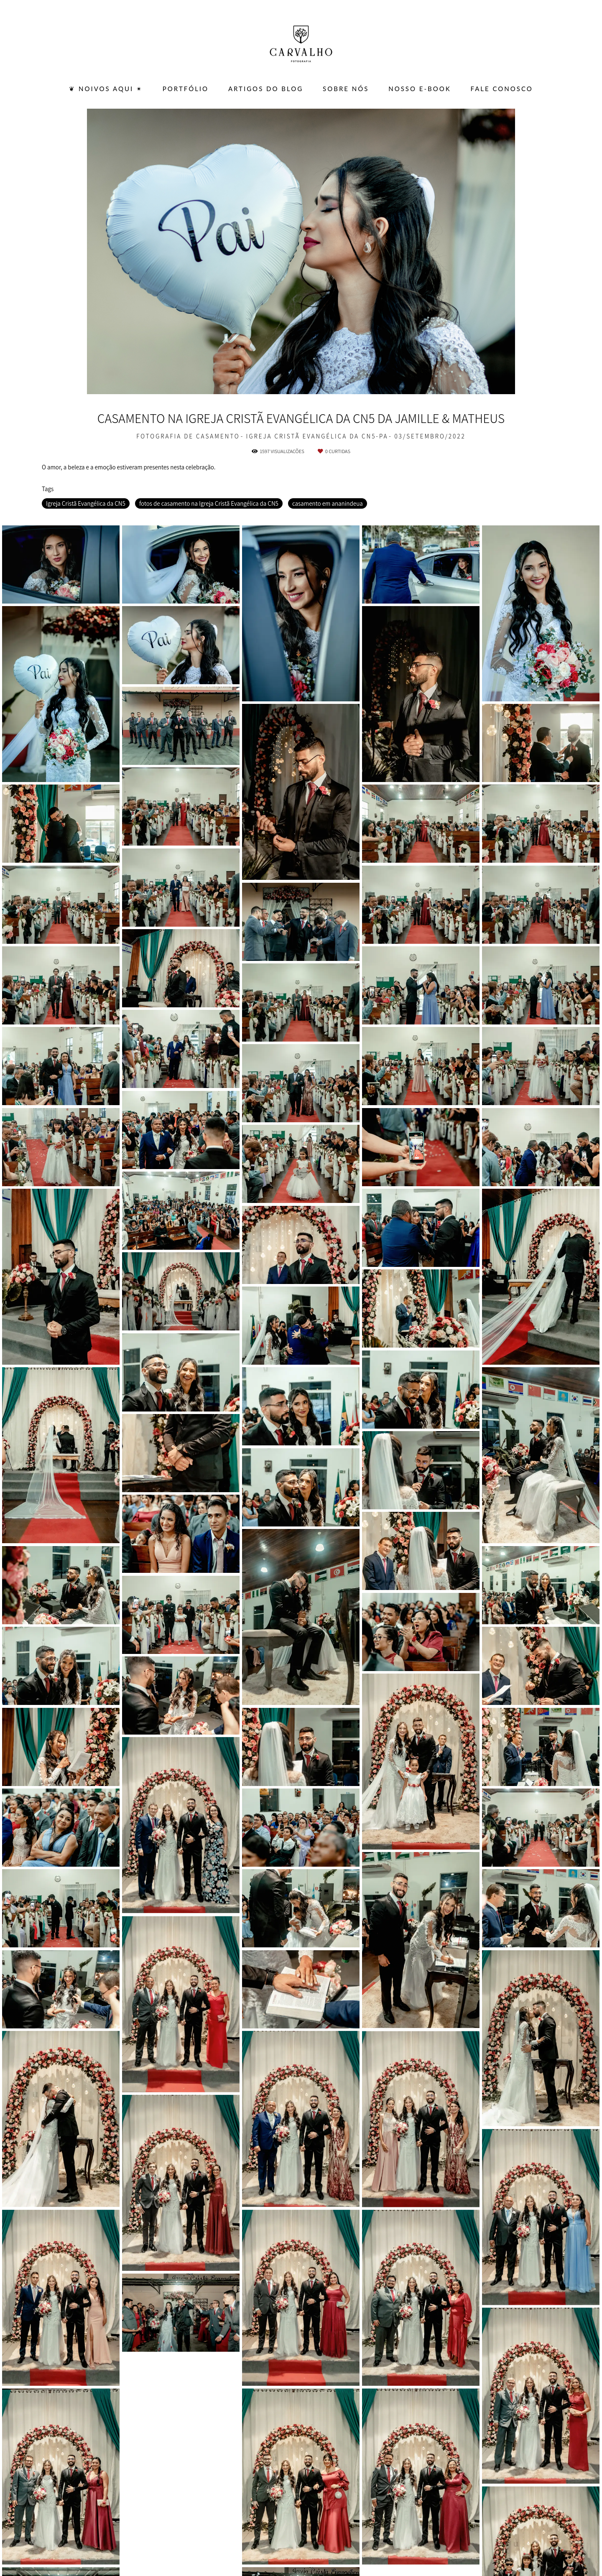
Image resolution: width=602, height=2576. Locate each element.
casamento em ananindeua (327, 503)
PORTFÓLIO (186, 88)
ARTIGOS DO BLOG (265, 88)
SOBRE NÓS (346, 88)
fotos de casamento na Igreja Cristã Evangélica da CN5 (208, 503)
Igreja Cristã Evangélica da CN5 (85, 503)
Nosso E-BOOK (419, 88)
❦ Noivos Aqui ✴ (106, 88)
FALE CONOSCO (502, 88)
